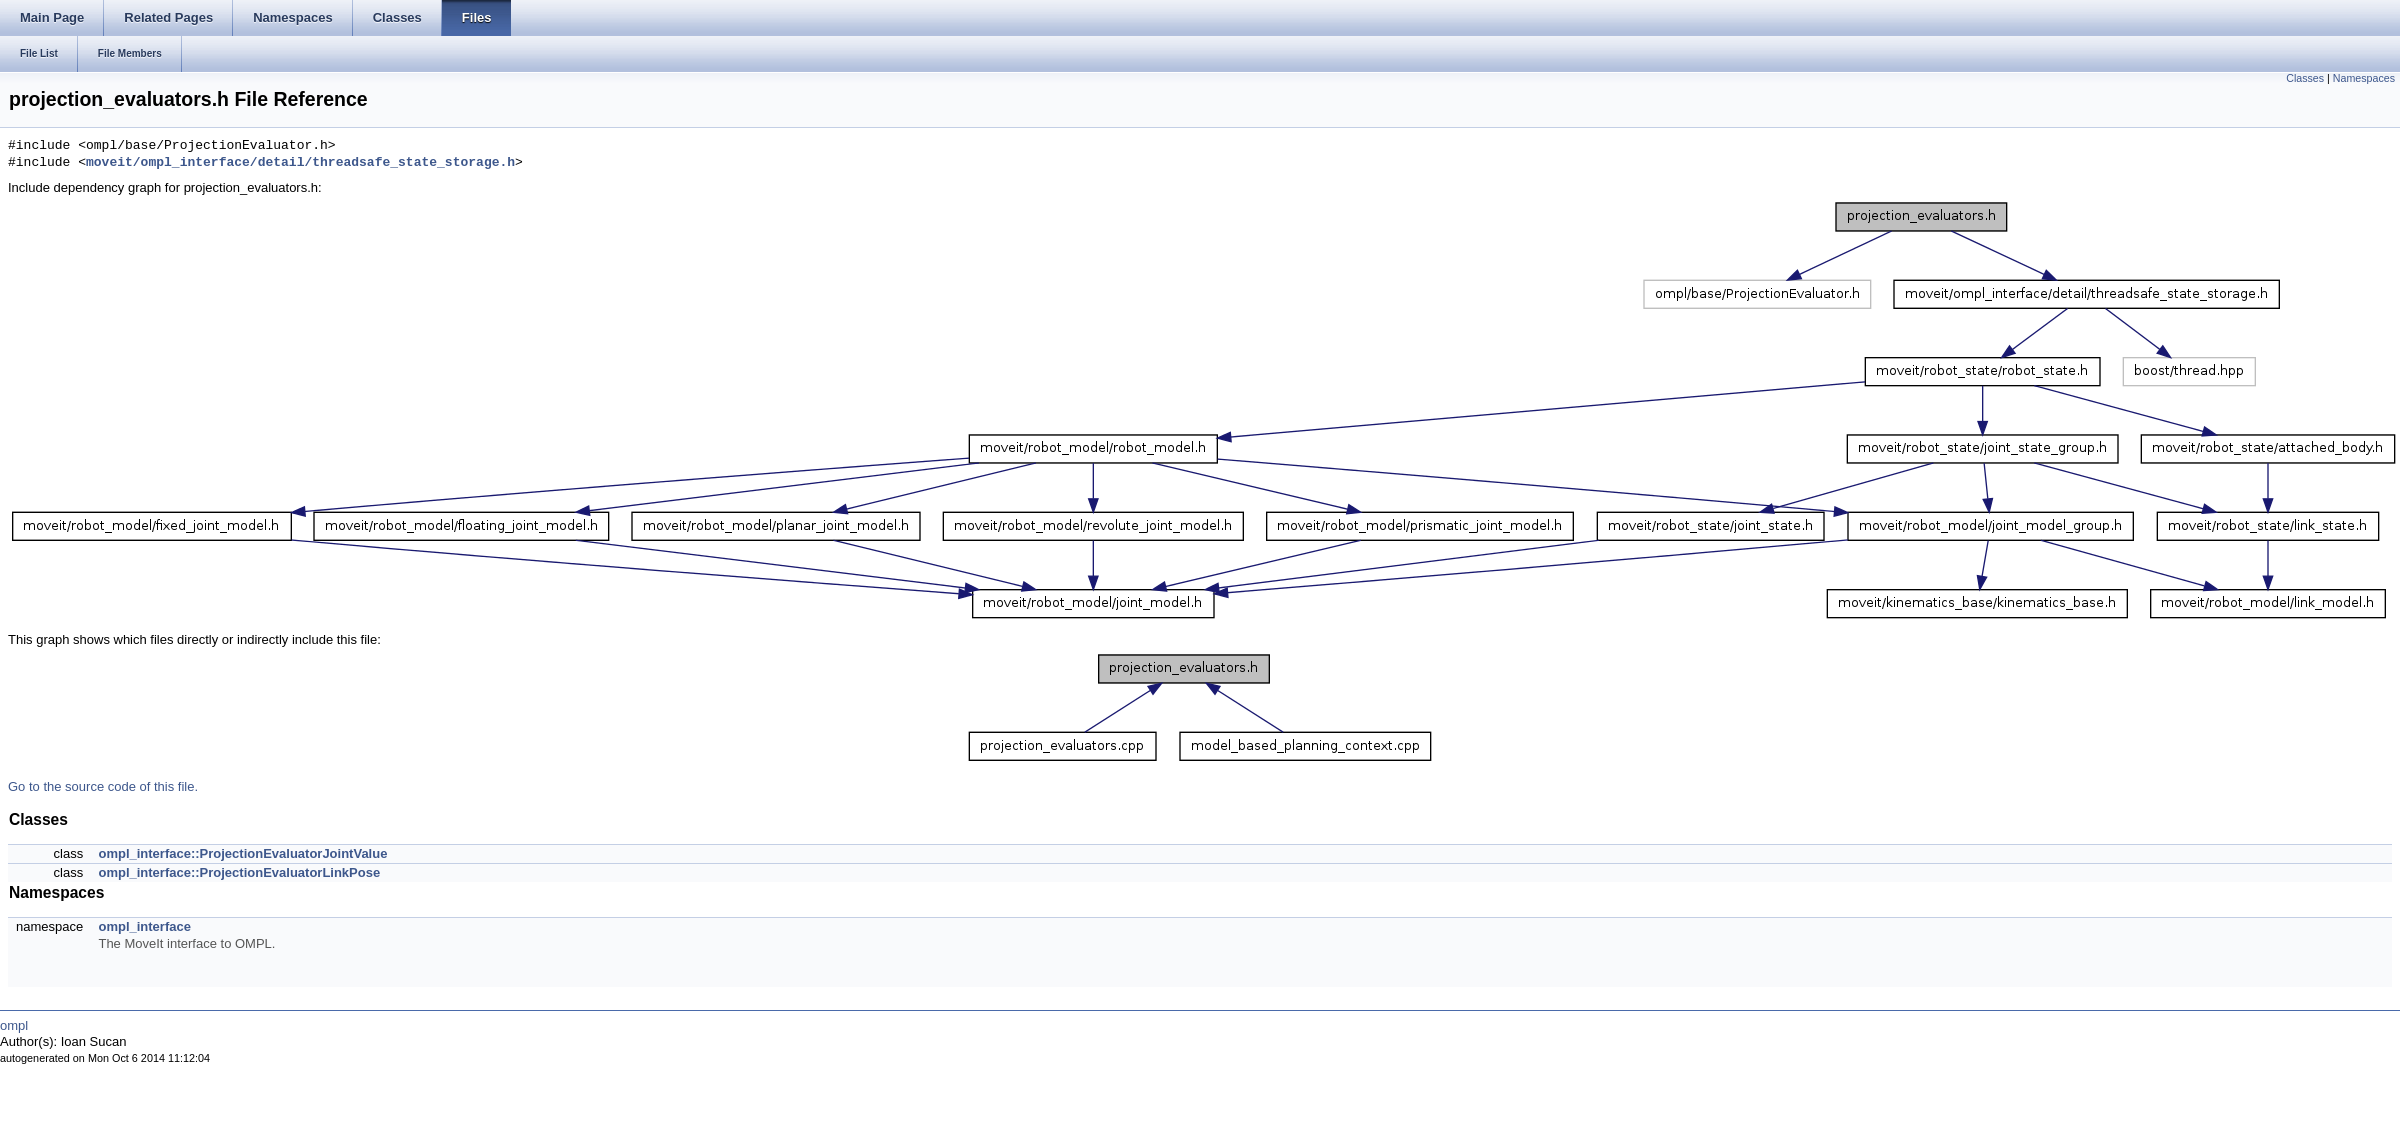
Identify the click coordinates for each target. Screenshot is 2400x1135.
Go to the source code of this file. (103, 786)
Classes (2305, 78)
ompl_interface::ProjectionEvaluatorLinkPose (239, 872)
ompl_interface (144, 926)
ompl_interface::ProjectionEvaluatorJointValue (242, 853)
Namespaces (2364, 78)
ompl (14, 1025)
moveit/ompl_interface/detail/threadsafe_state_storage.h (300, 163)
